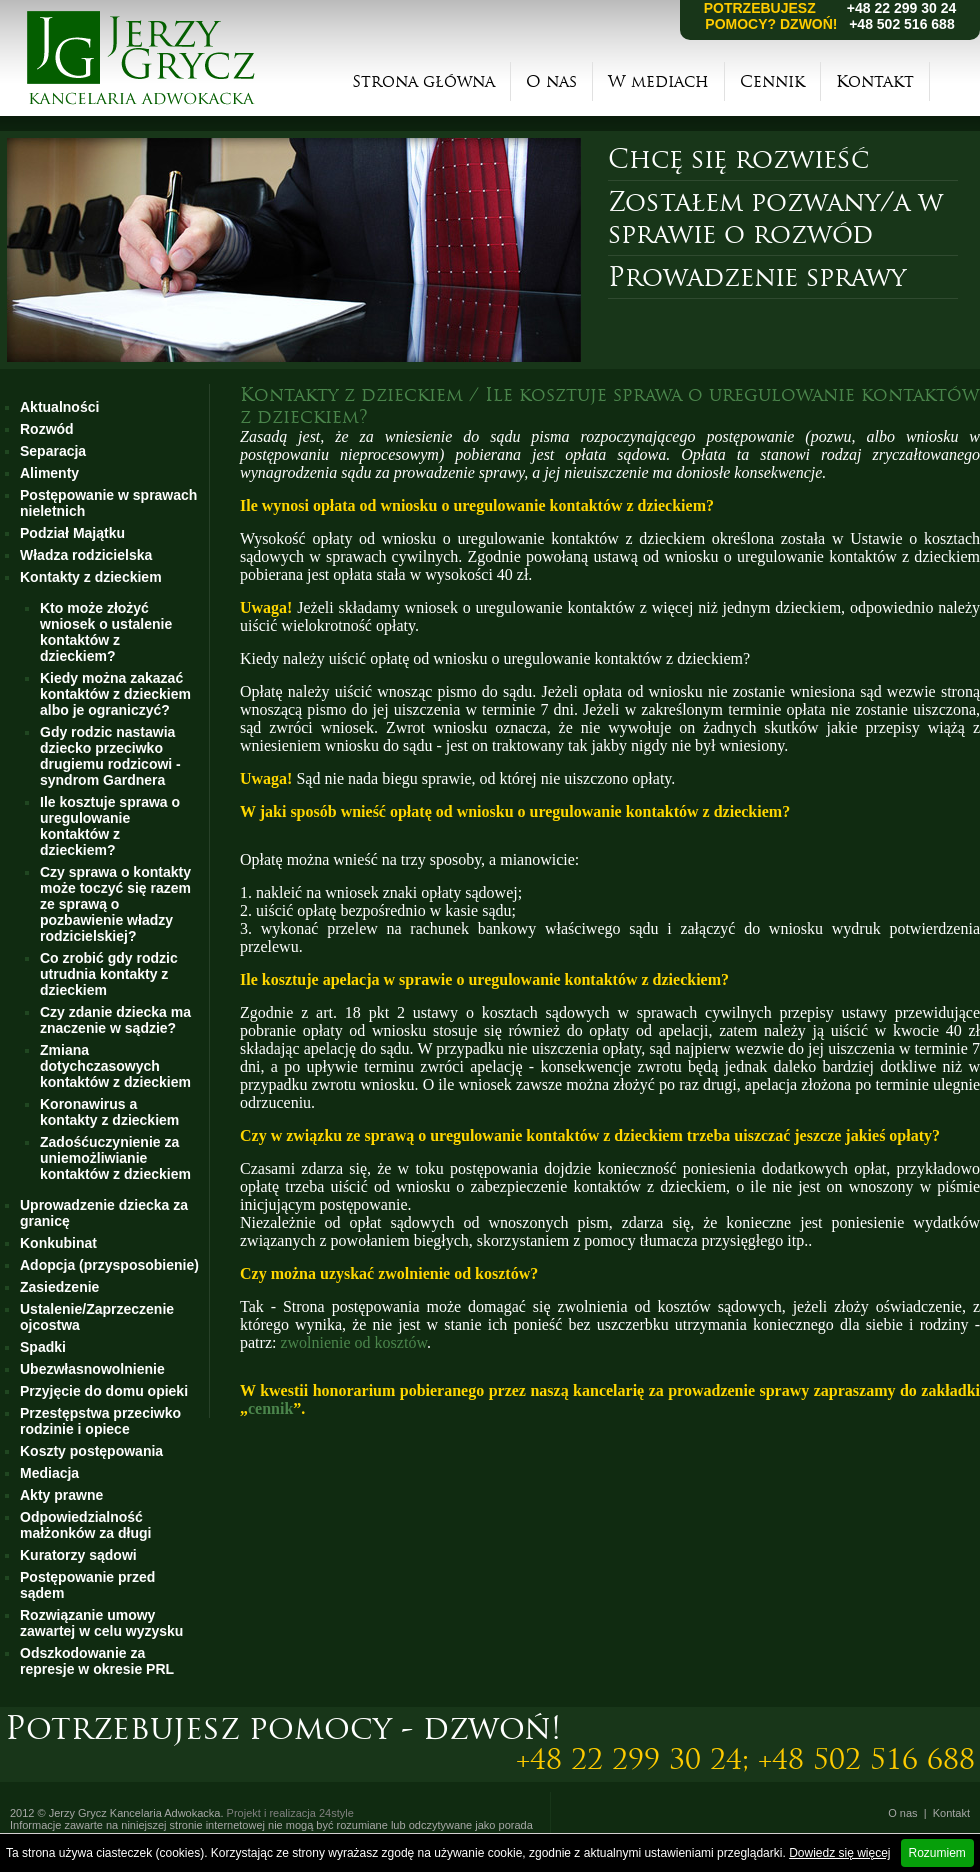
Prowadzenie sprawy (757, 277)
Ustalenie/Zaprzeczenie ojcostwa (97, 1317)
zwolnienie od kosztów (353, 1342)
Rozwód (47, 429)
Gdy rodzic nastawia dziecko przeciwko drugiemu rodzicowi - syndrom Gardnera (110, 756)
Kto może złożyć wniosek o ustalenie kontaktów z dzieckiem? (106, 632)
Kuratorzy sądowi (78, 1555)
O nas (551, 81)
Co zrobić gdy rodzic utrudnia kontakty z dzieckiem (109, 974)
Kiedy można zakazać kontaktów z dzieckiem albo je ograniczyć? (115, 694)
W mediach (658, 81)
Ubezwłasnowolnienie (92, 1369)
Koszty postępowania (91, 1451)
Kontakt (875, 81)
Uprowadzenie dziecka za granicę (104, 1213)
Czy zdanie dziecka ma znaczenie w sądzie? (115, 1020)
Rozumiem (937, 1853)
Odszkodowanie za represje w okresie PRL (97, 1661)
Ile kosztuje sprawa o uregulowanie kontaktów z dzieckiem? (110, 826)
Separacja (53, 451)
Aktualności (59, 407)
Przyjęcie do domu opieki (104, 1391)
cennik (270, 1408)
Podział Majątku (72, 533)
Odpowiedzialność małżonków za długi (85, 1525)
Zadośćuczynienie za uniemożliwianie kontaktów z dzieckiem (115, 1158)
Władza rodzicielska (86, 555)
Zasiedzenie (59, 1287)
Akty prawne (61, 1495)
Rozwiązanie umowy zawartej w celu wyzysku (101, 1623)
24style (336, 1813)
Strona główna (423, 81)
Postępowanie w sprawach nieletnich (108, 503)
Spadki (43, 1347)
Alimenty (49, 473)
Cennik (772, 81)
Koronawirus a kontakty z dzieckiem (109, 1112)
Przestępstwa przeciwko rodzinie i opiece (100, 1421)
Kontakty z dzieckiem (91, 577)
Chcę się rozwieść (738, 159)
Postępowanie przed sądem (87, 1585)
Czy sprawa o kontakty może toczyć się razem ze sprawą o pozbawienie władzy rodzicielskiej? (115, 904)
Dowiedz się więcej (839, 1853)
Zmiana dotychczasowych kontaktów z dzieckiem (115, 1066)
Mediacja (49, 1473)
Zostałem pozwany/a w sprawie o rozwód (775, 218)
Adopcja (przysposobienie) (109, 1265)
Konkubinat (58, 1243)
